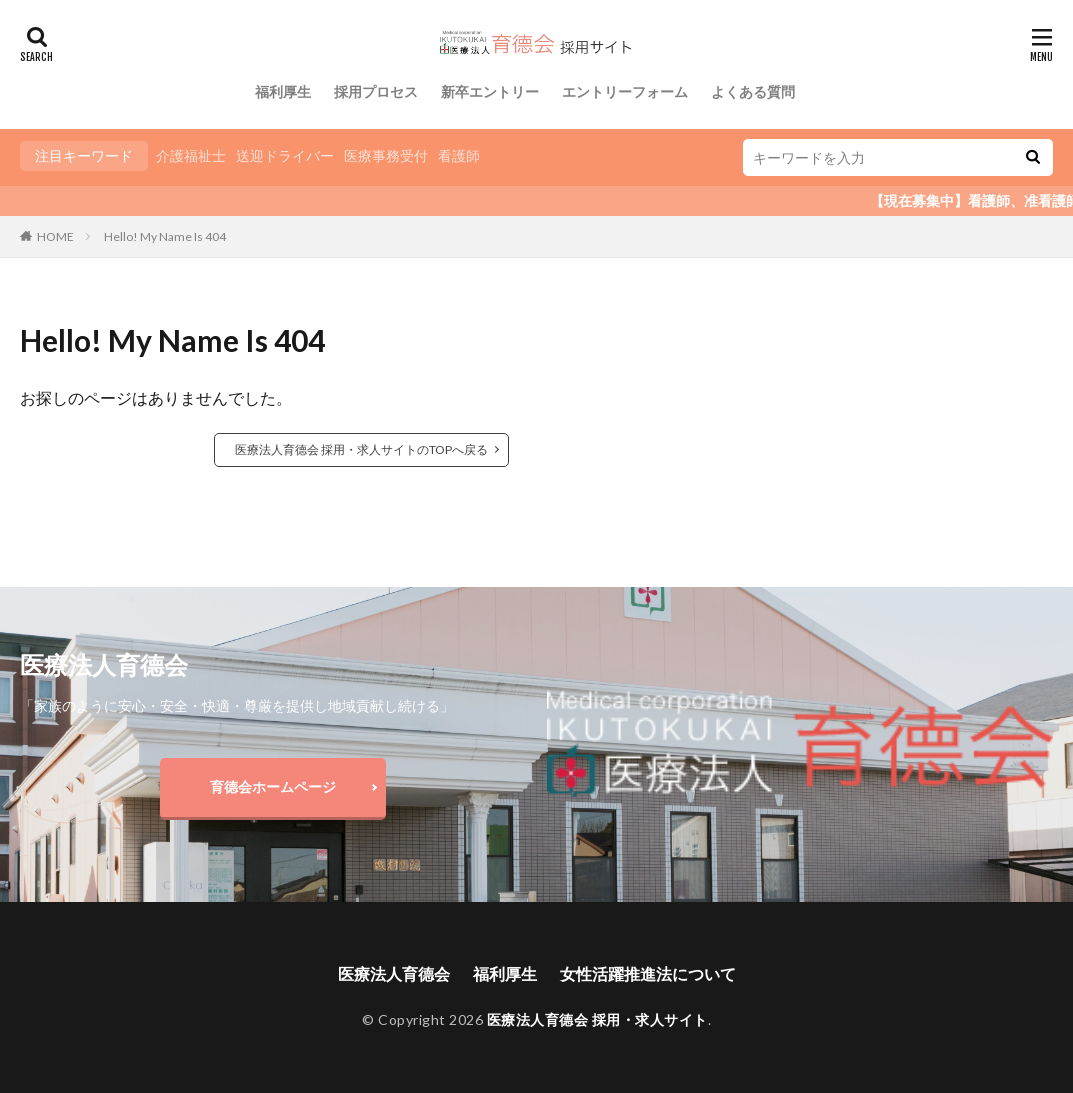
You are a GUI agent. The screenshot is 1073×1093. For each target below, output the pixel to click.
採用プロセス (376, 91)
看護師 (459, 155)
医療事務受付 (386, 155)
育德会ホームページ (273, 786)
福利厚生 (283, 91)
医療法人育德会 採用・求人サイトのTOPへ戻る (361, 449)
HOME (55, 236)
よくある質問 (753, 91)
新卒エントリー (490, 91)
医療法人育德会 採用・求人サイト (597, 1019)
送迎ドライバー (285, 155)
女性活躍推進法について (648, 973)
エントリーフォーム (625, 91)
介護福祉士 (191, 155)
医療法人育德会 (394, 973)
